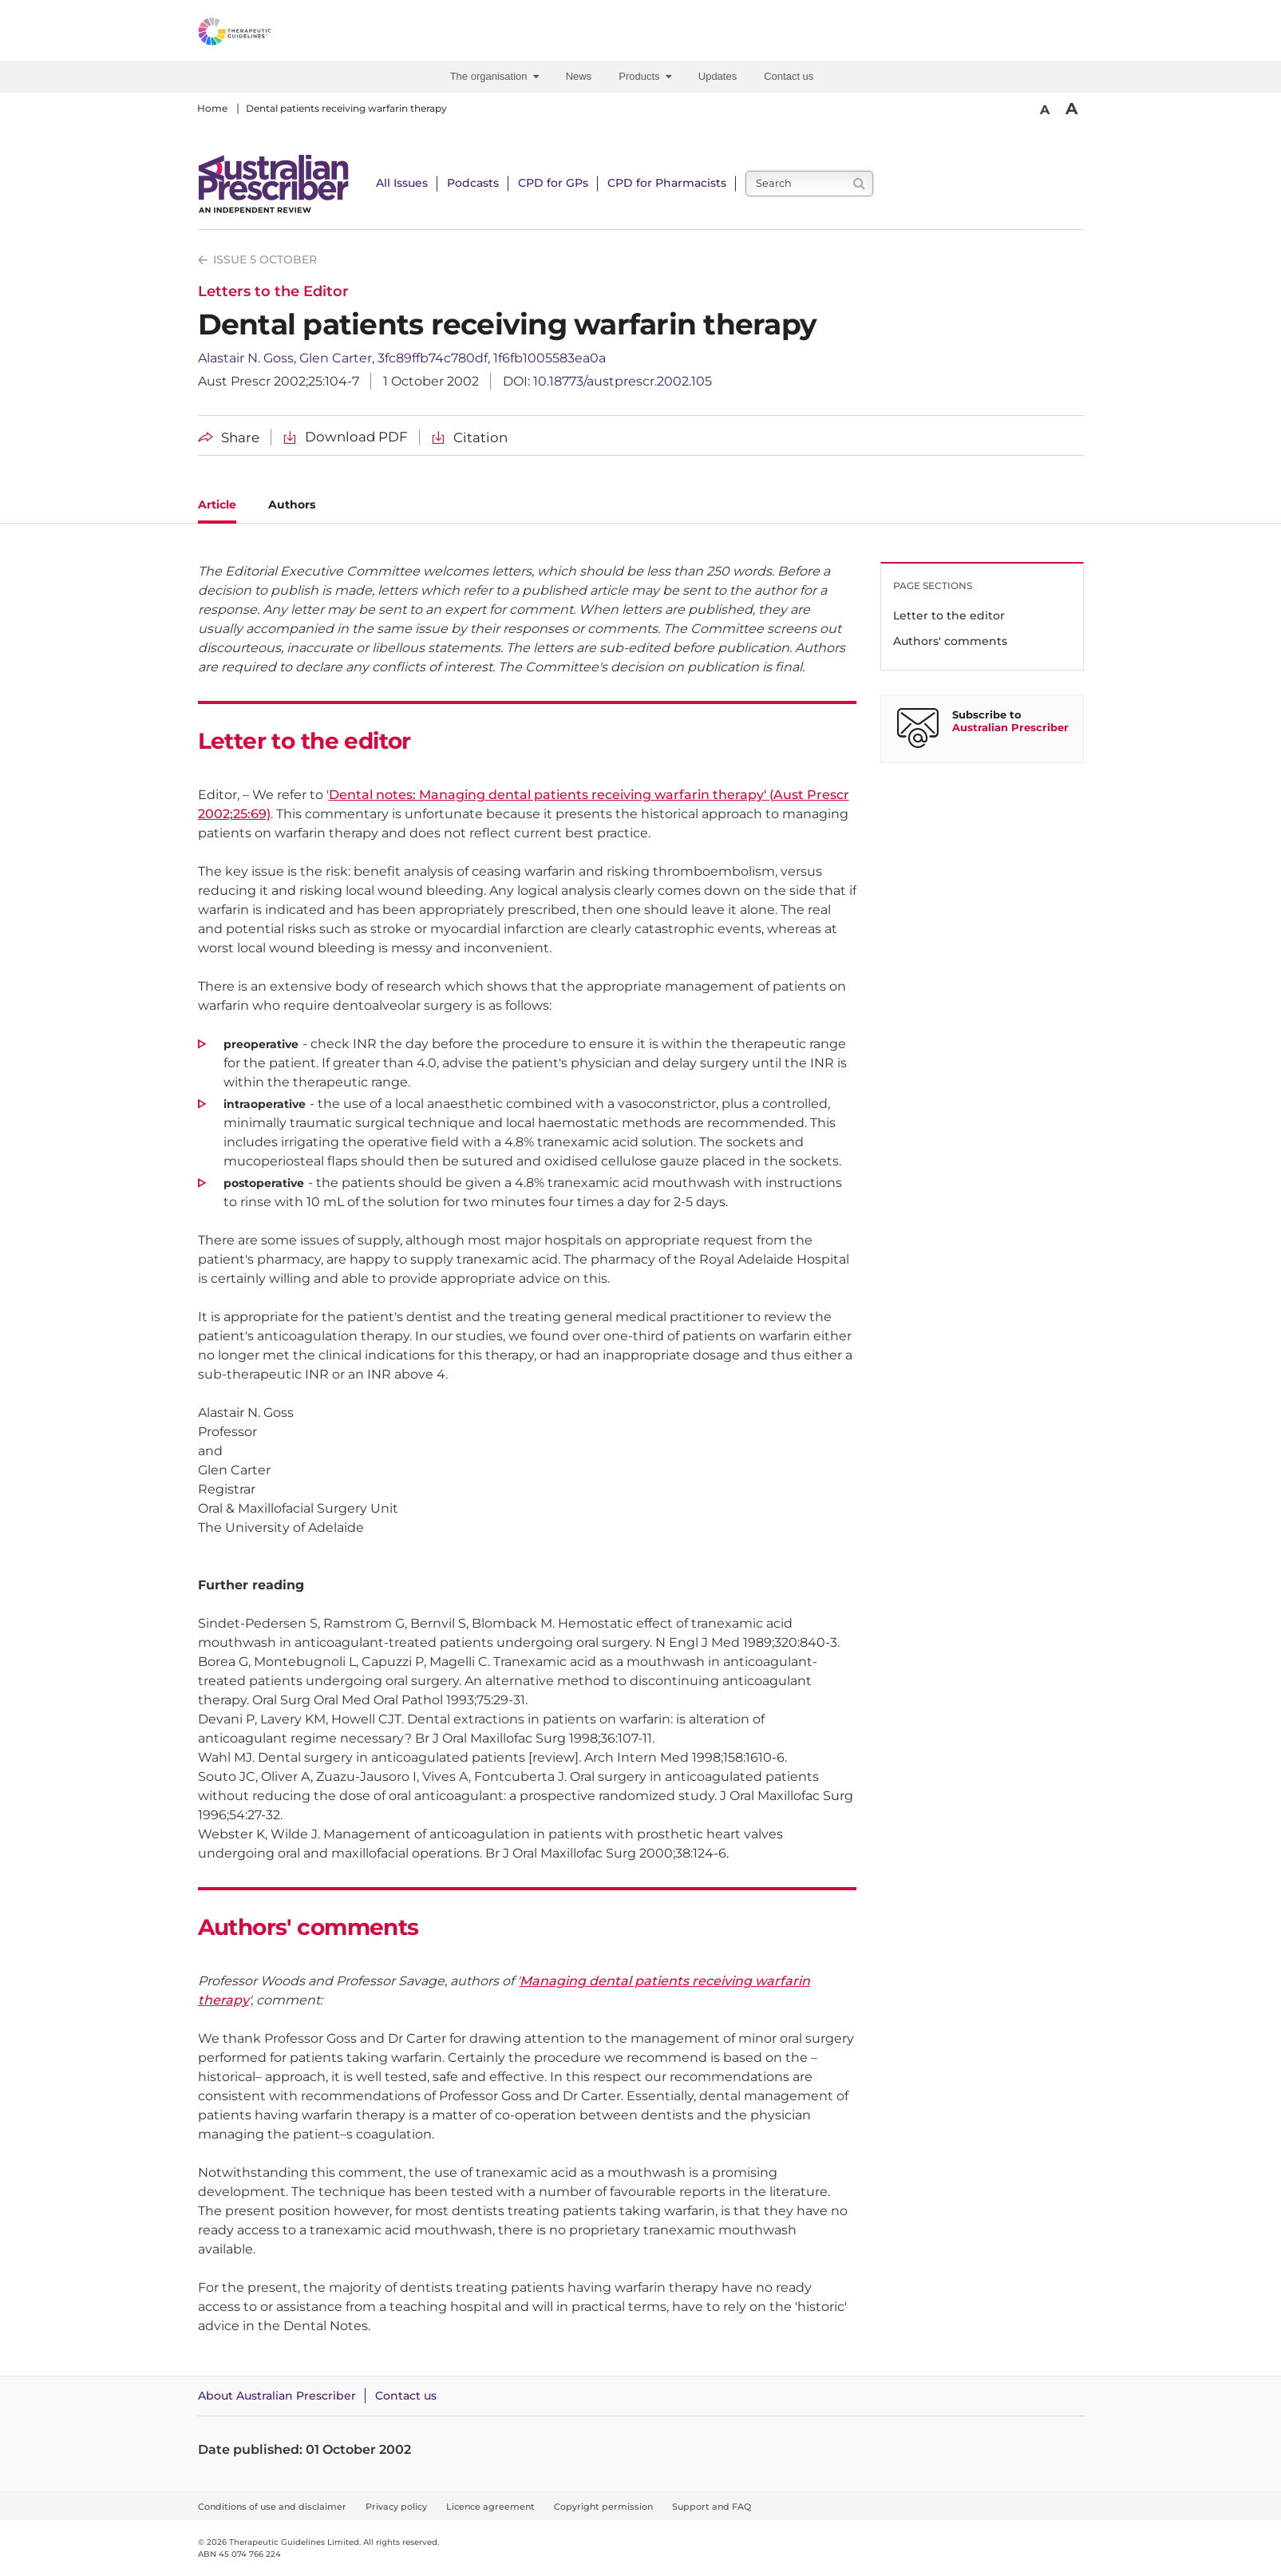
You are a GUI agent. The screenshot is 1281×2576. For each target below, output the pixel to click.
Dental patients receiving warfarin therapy (346, 108)
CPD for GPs (553, 183)
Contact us (788, 76)
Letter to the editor (949, 615)
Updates (717, 76)
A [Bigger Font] (1071, 108)
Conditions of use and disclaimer (272, 2506)
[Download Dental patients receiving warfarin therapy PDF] (345, 437)
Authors (291, 504)
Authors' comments (950, 641)
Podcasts (473, 183)
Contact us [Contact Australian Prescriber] (406, 2395)
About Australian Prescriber (277, 2395)
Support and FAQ (711, 2506)
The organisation (494, 76)
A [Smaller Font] (1045, 109)
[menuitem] (497, 77)
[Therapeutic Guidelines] (278, 34)
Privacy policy (396, 2506)
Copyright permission (603, 2506)
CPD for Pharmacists (666, 183)
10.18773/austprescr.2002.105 (622, 381)
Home (212, 108)
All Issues (402, 183)
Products (645, 76)
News (579, 76)
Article (217, 504)
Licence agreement (490, 2506)
